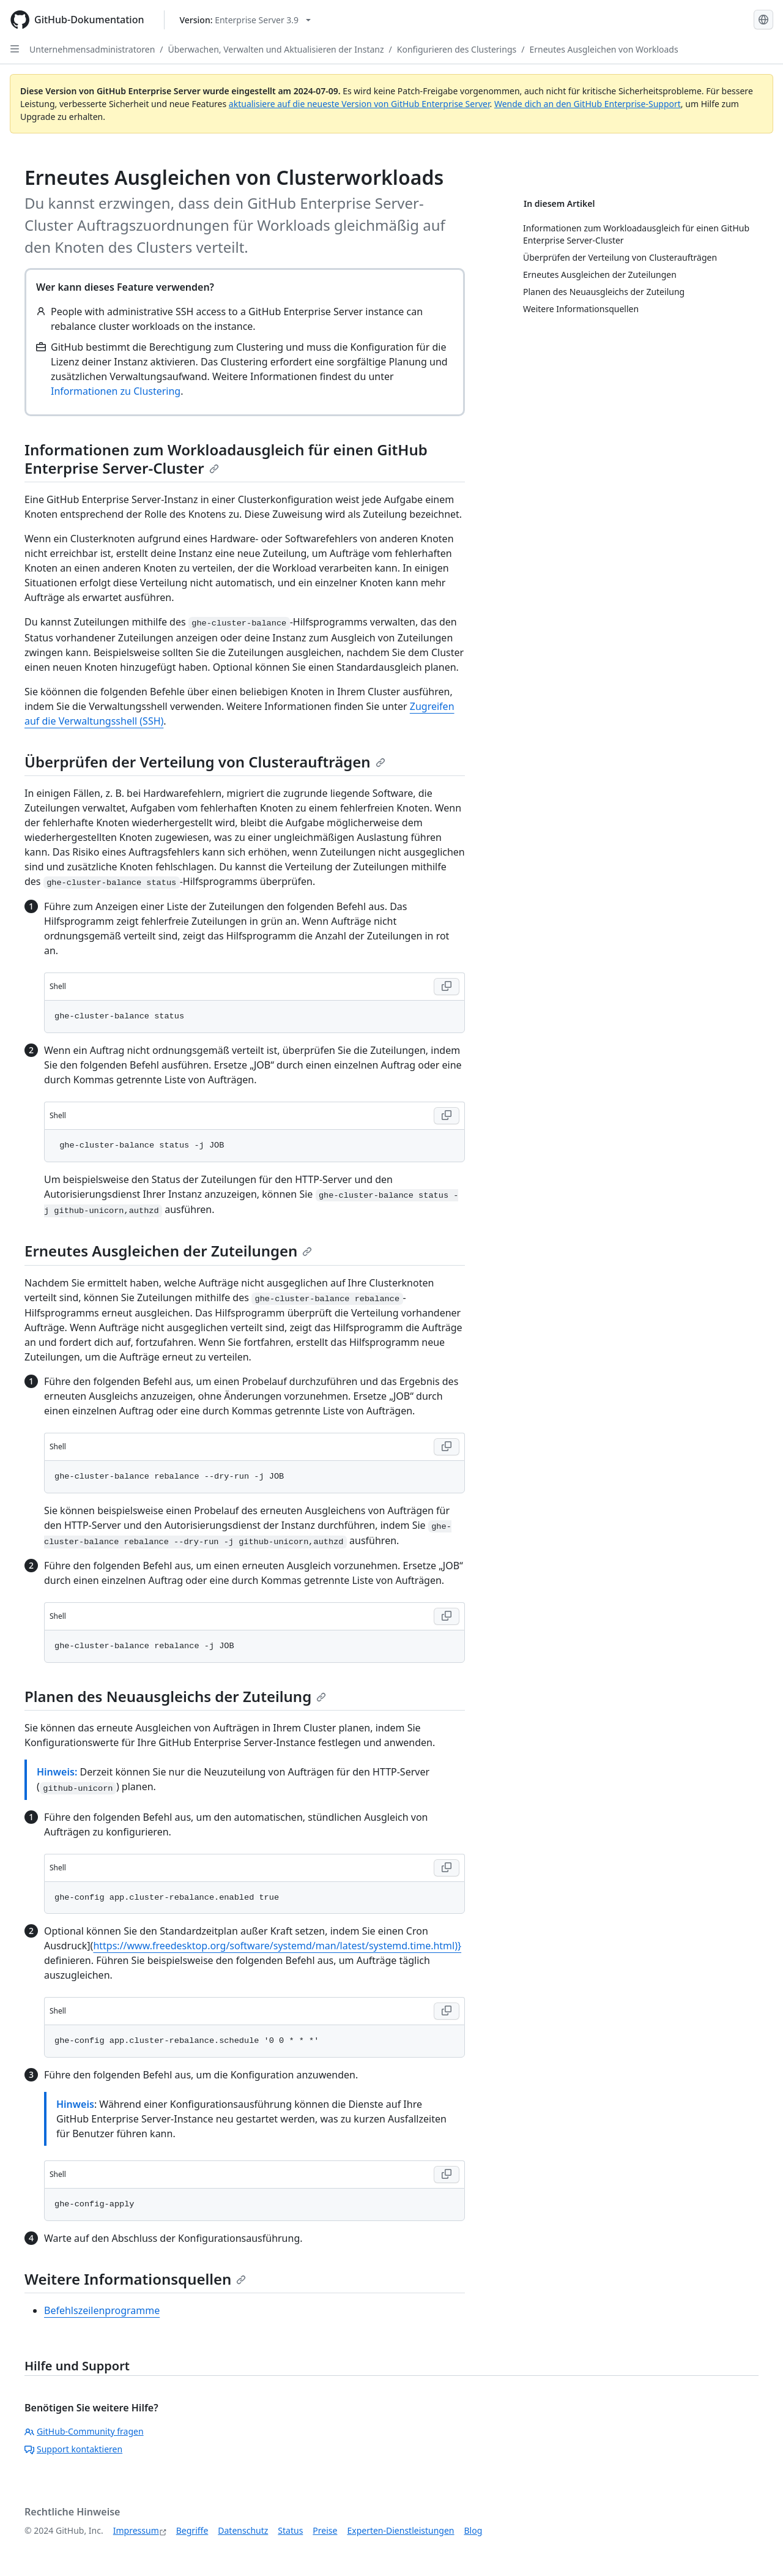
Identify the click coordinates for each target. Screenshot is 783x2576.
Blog (473, 2530)
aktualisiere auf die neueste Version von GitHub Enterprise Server (359, 104)
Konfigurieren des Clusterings (456, 49)
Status (290, 2530)
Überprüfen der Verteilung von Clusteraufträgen (204, 762)
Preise (325, 2530)
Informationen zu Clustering (115, 391)
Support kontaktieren (73, 2449)
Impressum (136, 2530)
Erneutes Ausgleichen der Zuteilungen (168, 1251)
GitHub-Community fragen (84, 2431)
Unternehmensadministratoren (92, 49)
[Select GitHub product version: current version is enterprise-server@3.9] (245, 19)
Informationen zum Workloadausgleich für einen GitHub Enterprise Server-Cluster (226, 458)
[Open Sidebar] (14, 49)
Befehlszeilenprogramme (102, 2310)
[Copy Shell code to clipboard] (446, 986)
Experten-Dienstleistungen (400, 2530)
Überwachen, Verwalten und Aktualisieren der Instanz (276, 49)
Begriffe (192, 2530)
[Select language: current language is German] (763, 19)
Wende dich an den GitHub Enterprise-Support (587, 104)
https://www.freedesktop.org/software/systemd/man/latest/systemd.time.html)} (277, 1945)
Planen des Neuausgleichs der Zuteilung (175, 1696)
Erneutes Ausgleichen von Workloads (603, 49)
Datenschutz (243, 2530)
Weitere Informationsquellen (135, 2279)
